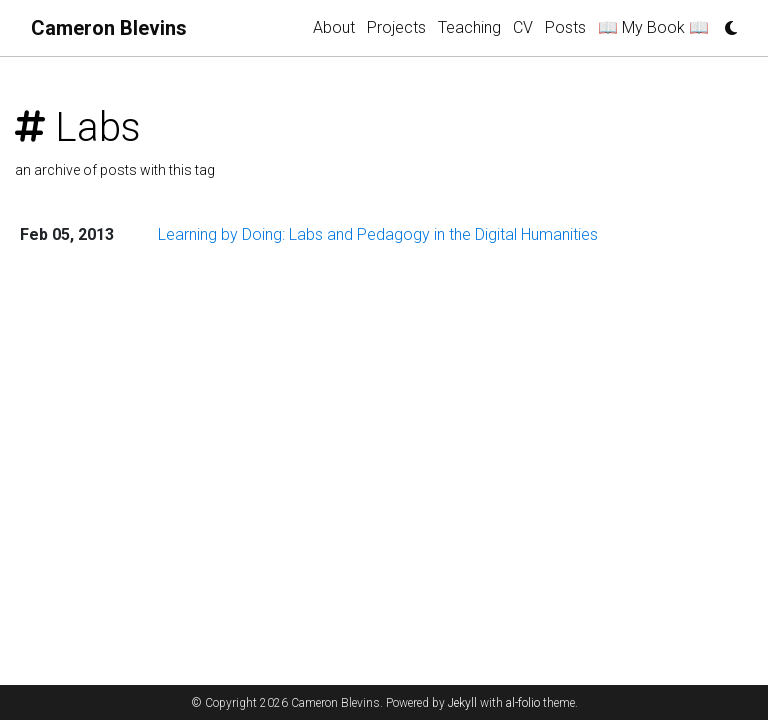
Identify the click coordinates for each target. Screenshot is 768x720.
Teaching (469, 27)
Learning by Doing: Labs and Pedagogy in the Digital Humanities (378, 234)
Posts (565, 27)
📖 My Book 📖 (653, 27)
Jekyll (462, 703)
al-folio (523, 703)
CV (523, 27)
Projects (396, 27)
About (334, 27)
